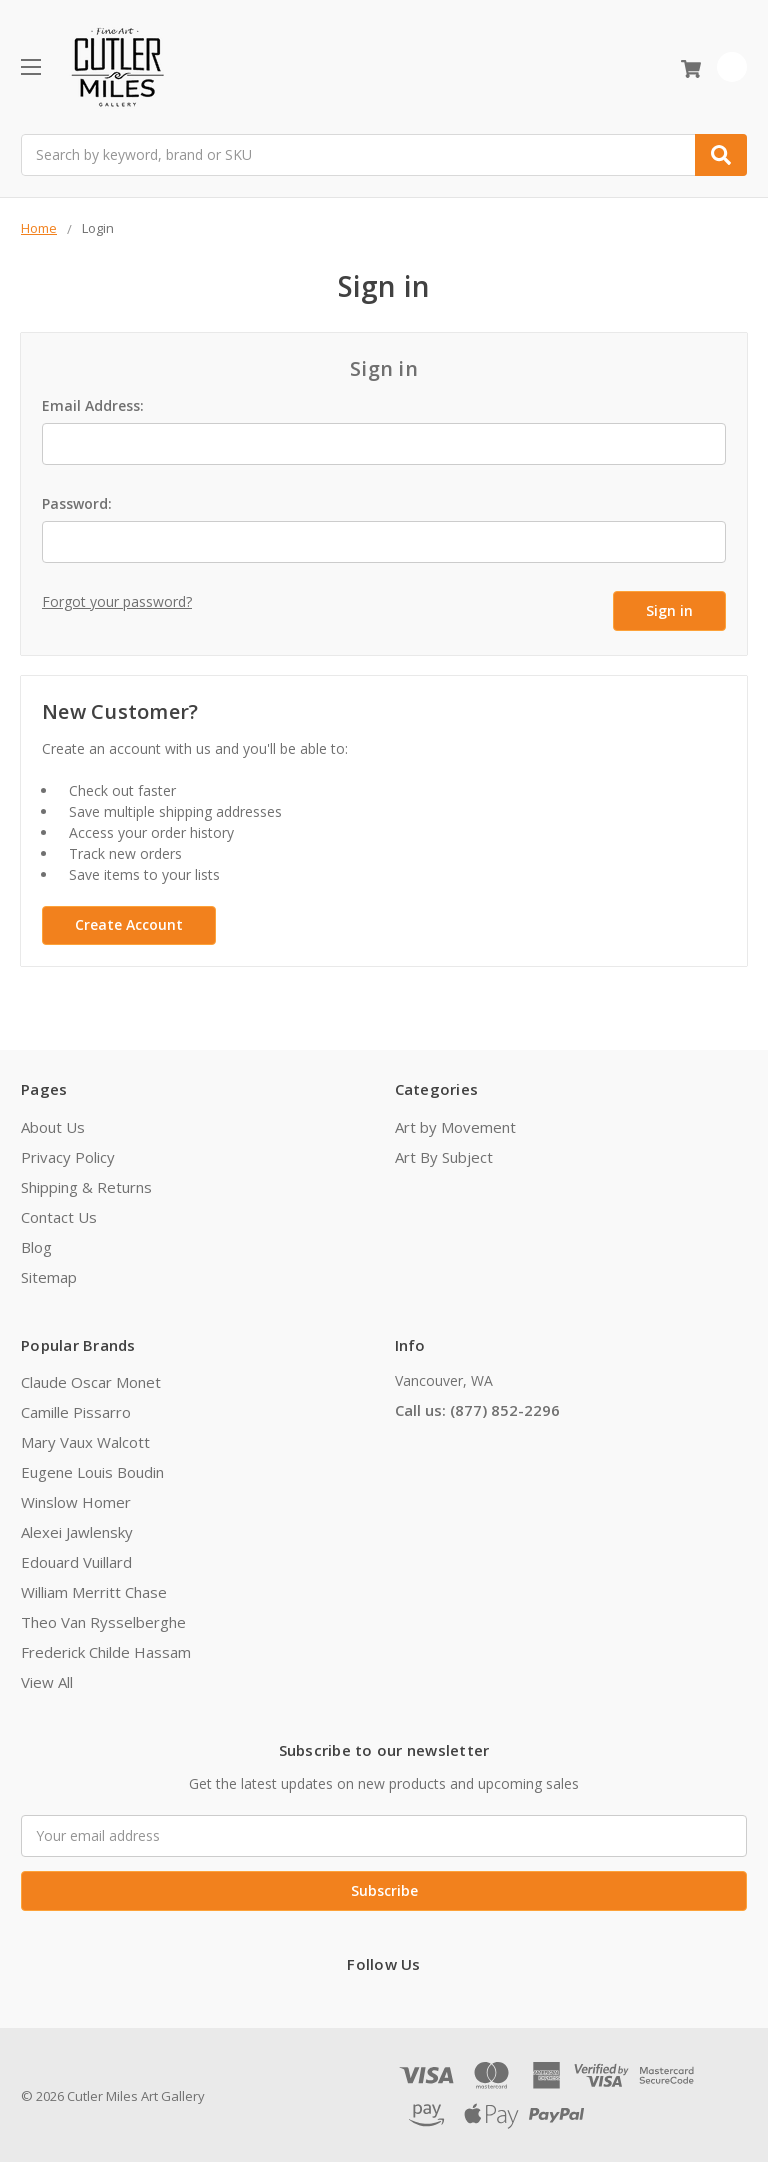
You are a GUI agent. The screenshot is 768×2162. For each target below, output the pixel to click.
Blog (36, 1245)
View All (47, 1680)
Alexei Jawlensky (77, 1530)
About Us (53, 1125)
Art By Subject (444, 1155)
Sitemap (49, 1275)
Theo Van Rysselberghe (103, 1620)
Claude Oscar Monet (91, 1380)
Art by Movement (455, 1125)
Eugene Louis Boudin (92, 1470)
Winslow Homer (76, 1500)
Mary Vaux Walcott (85, 1440)
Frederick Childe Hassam (106, 1650)
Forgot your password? (117, 601)
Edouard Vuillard (76, 1560)
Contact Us (59, 1215)
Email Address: (93, 405)
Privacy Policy (68, 1155)
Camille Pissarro (76, 1410)
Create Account (129, 922)
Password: (77, 503)
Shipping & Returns (86, 1185)
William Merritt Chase (94, 1590)
